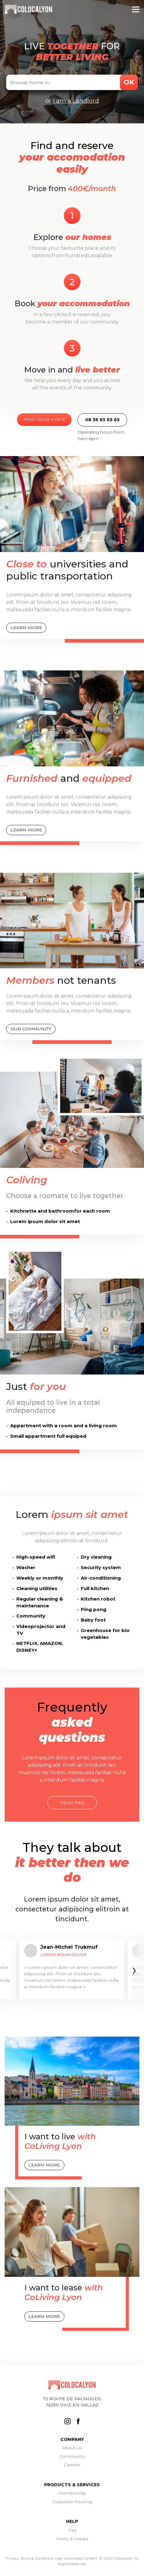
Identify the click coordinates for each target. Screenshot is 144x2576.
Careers (72, 2464)
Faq (72, 2530)
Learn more (26, 627)
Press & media (72, 2538)
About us (72, 2447)
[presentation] (134, 1969)
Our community (30, 1028)
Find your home (44, 419)
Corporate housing (72, 2501)
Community (72, 2456)
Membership (72, 2493)
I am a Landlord (76, 100)
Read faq (72, 1802)
